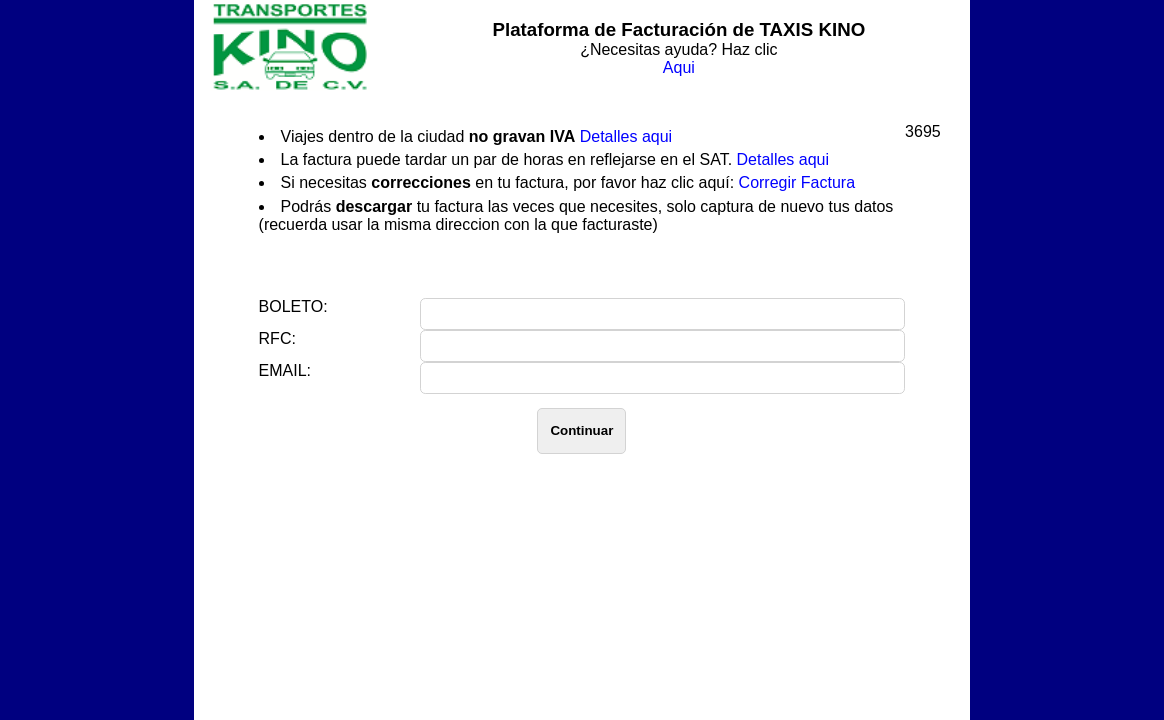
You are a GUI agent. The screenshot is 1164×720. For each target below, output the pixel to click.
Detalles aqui (626, 136)
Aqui (679, 67)
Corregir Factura (797, 182)
